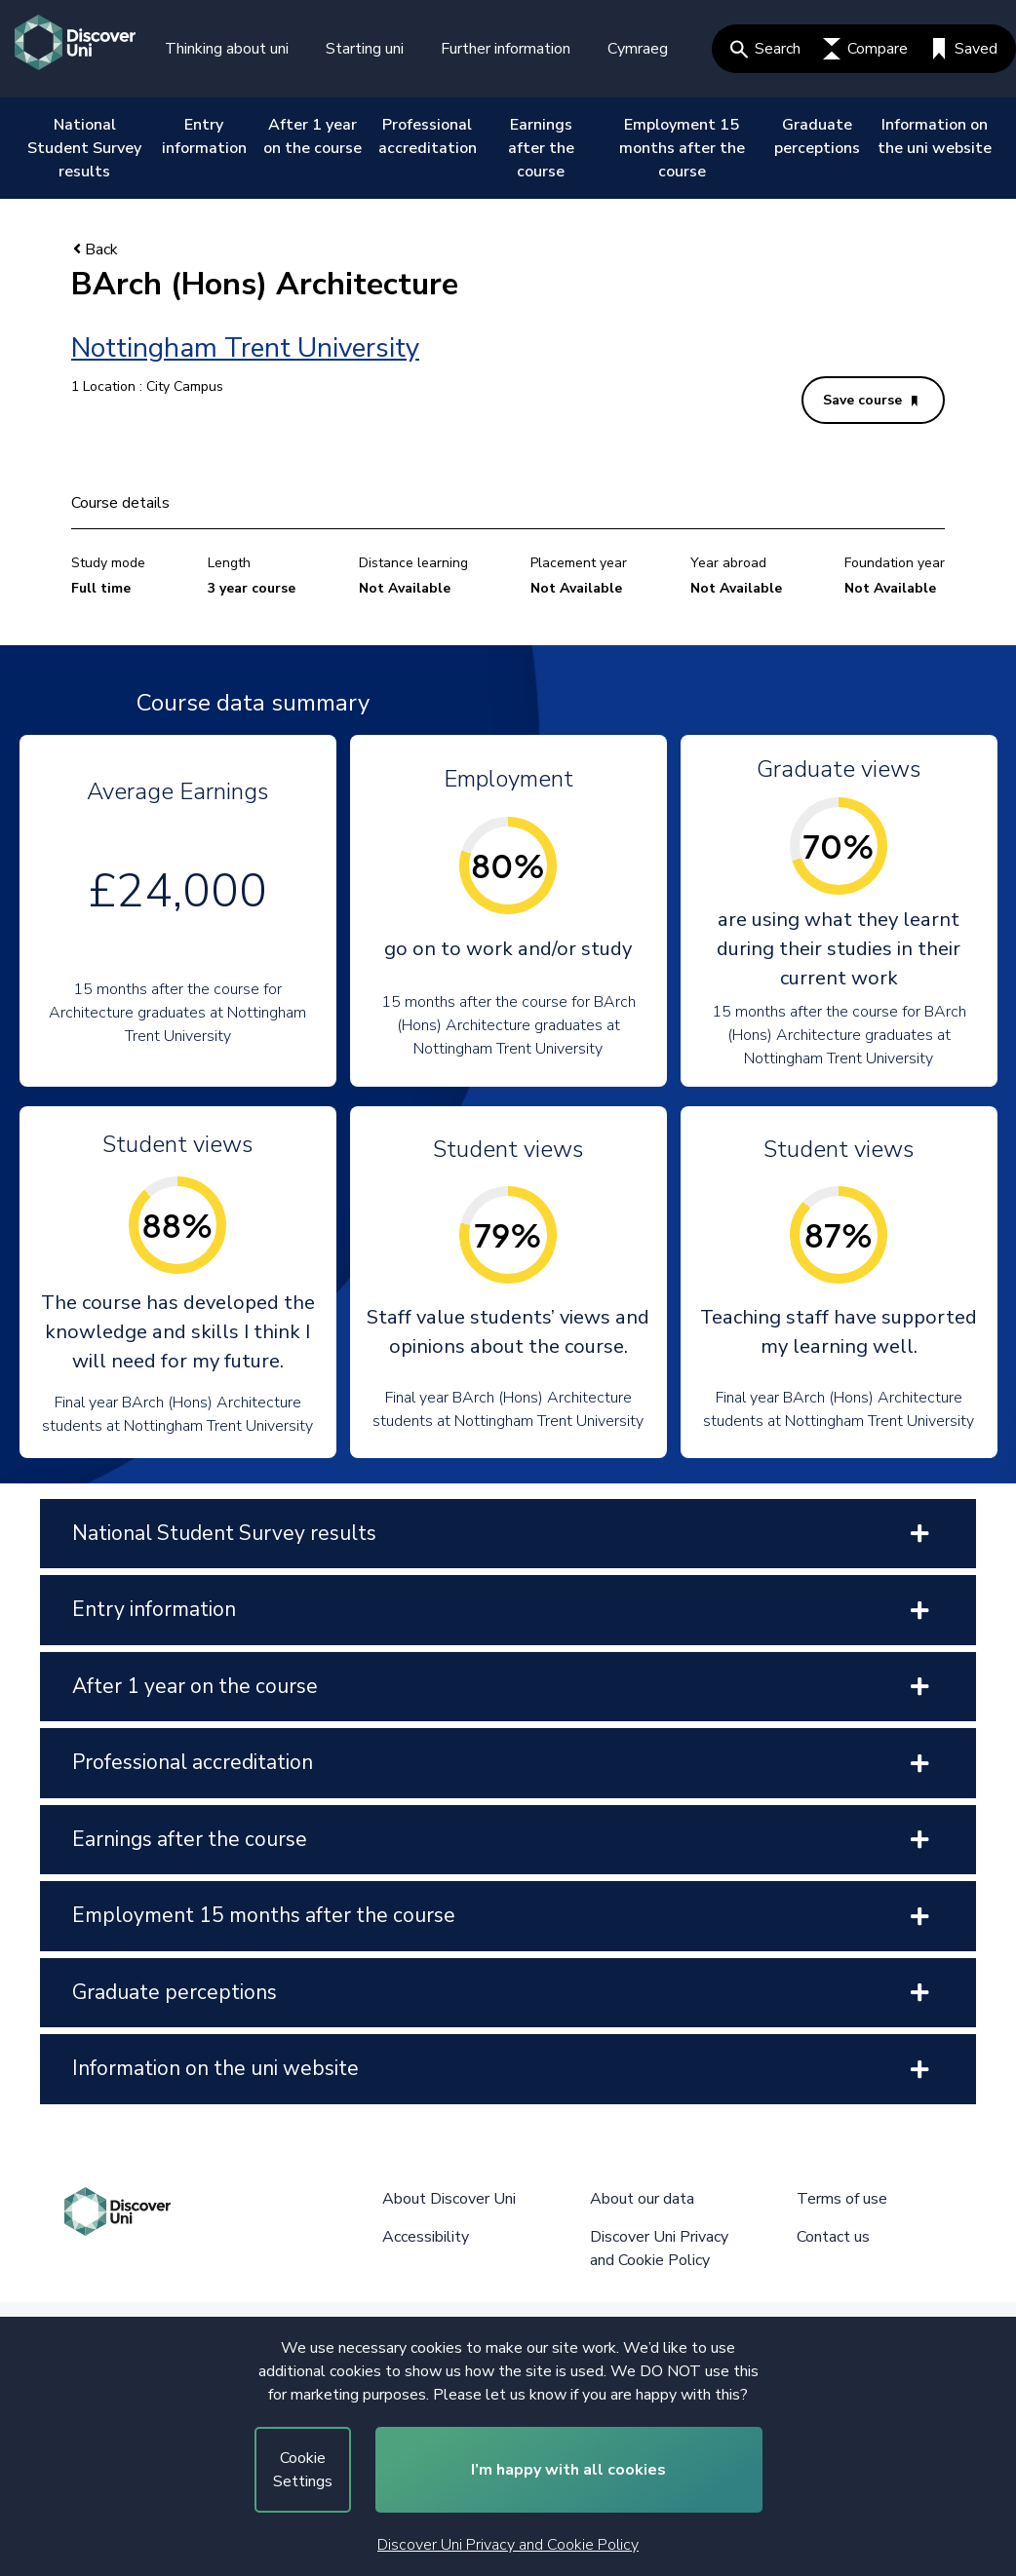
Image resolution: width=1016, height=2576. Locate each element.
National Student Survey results (84, 148)
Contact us (833, 2237)
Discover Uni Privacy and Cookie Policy (508, 2545)
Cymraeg (637, 48)
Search (765, 48)
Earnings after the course (541, 148)
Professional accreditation (427, 136)
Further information (505, 48)
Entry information (204, 136)
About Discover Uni (449, 2199)
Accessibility (425, 2237)
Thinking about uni (227, 48)
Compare (865, 48)
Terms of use (842, 2199)
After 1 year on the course (312, 136)
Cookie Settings (302, 2469)
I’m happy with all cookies (568, 2469)
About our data (642, 2199)
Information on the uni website (935, 136)
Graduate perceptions (817, 136)
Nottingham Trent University (245, 347)
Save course (870, 400)
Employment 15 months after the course (682, 148)
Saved (963, 48)
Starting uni (365, 48)
